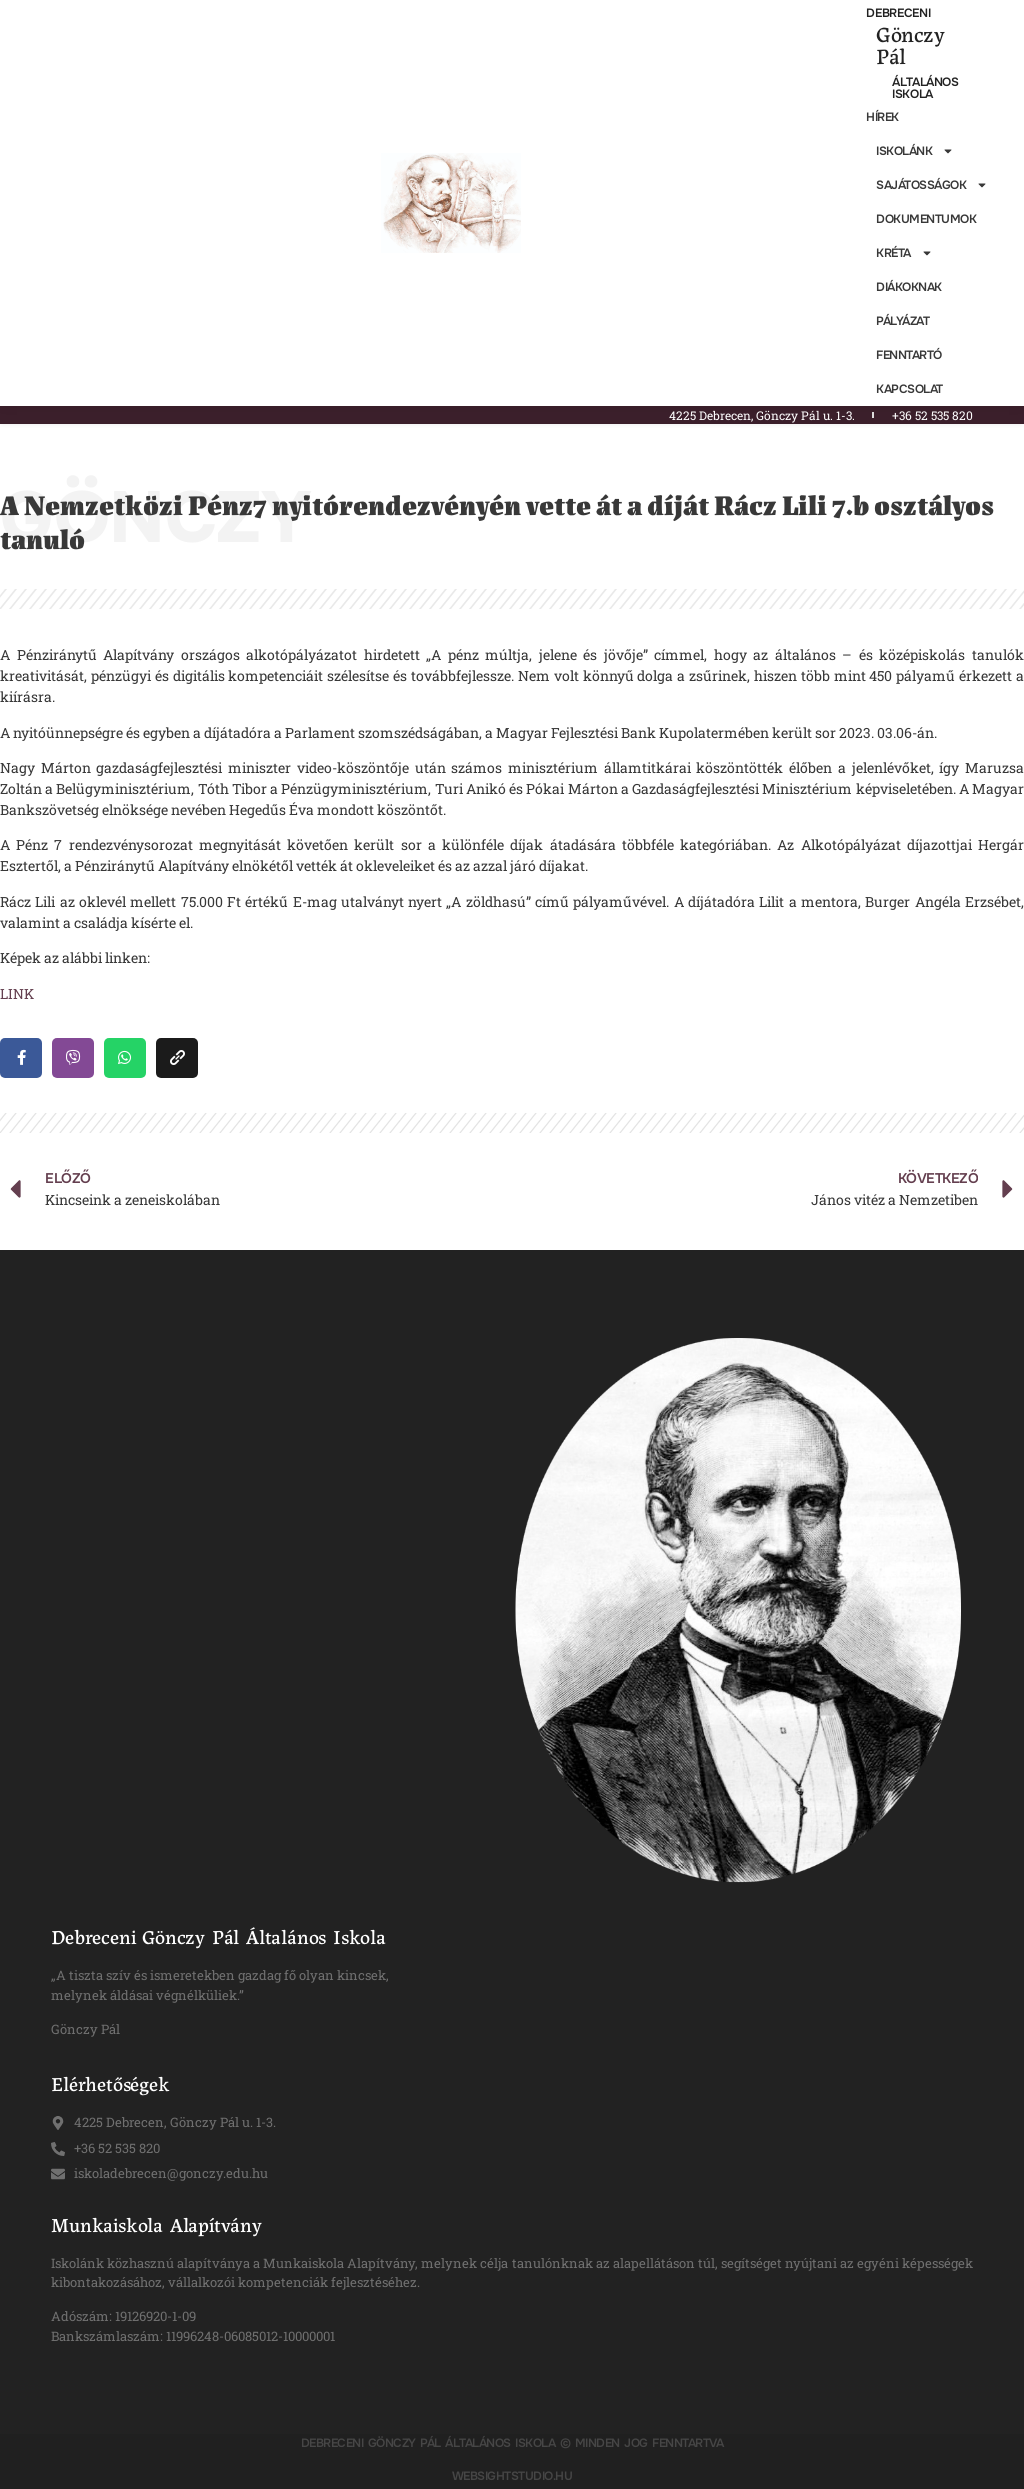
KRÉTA (904, 253)
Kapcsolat (909, 389)
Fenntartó (909, 355)
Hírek (882, 117)
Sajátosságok (932, 185)
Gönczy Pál (910, 44)
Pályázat (902, 321)
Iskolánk (915, 151)
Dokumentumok (926, 219)
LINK (17, 993)
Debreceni (898, 13)
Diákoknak (909, 287)
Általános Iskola (925, 88)
